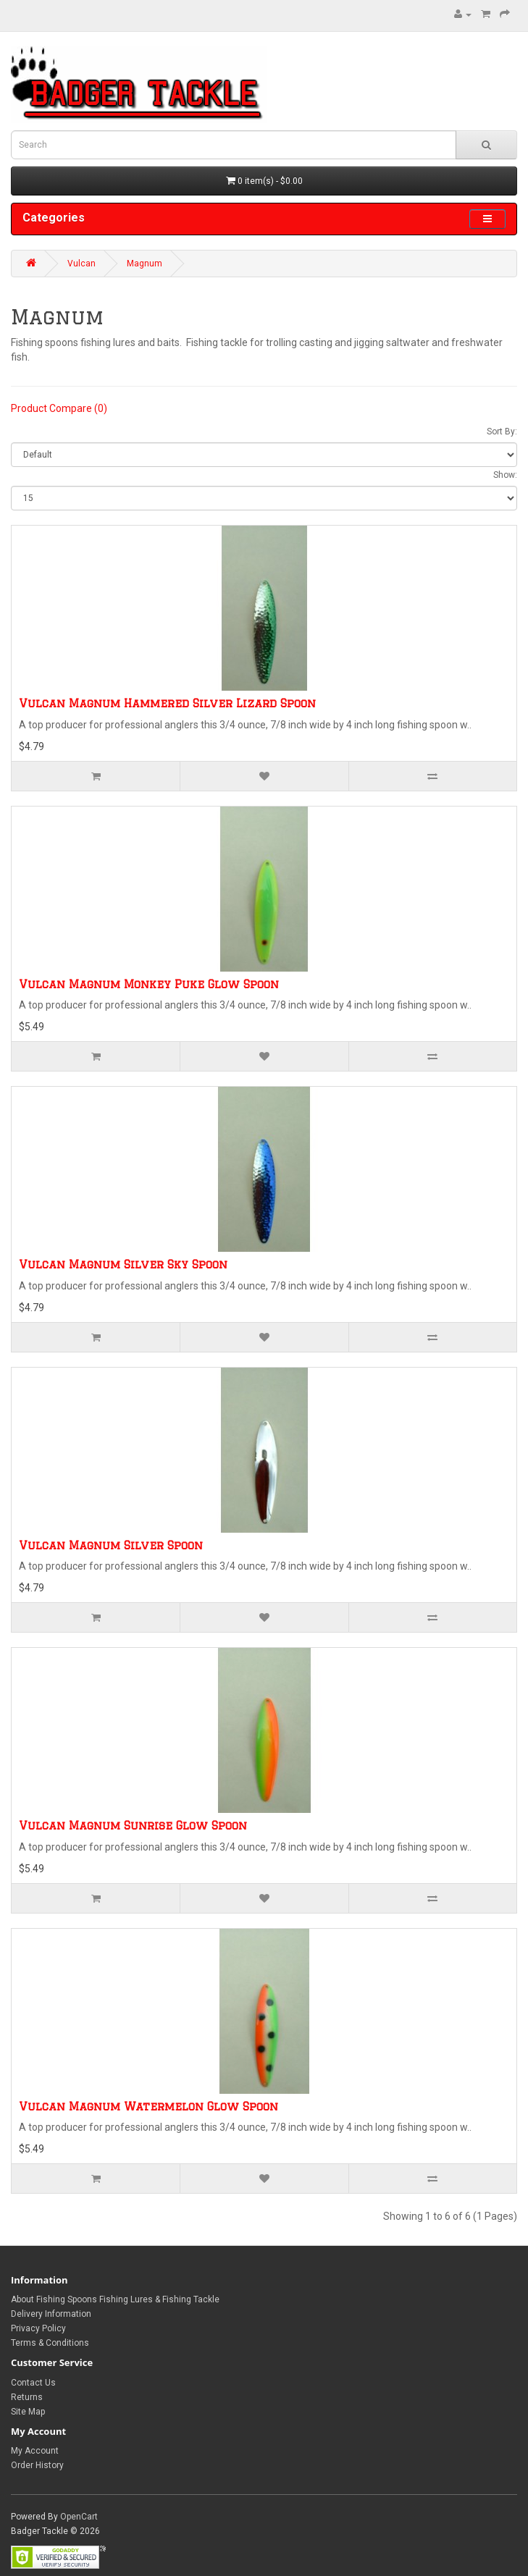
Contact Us (33, 2383)
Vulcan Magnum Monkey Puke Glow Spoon (149, 984)
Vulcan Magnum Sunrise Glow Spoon (133, 1825)
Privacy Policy (38, 2328)
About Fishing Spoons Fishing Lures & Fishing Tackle (115, 2299)
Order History (37, 2465)
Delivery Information (51, 2314)
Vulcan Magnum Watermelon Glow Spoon (148, 2106)
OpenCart (79, 2517)
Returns (27, 2397)
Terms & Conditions (50, 2343)
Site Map (28, 2412)
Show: (505, 475)
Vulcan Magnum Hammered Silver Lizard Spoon (167, 703)
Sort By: (502, 431)
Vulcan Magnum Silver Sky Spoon (123, 1264)
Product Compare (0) (59, 408)
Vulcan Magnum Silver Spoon (111, 1545)
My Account (35, 2451)
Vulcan (81, 263)
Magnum (144, 263)
